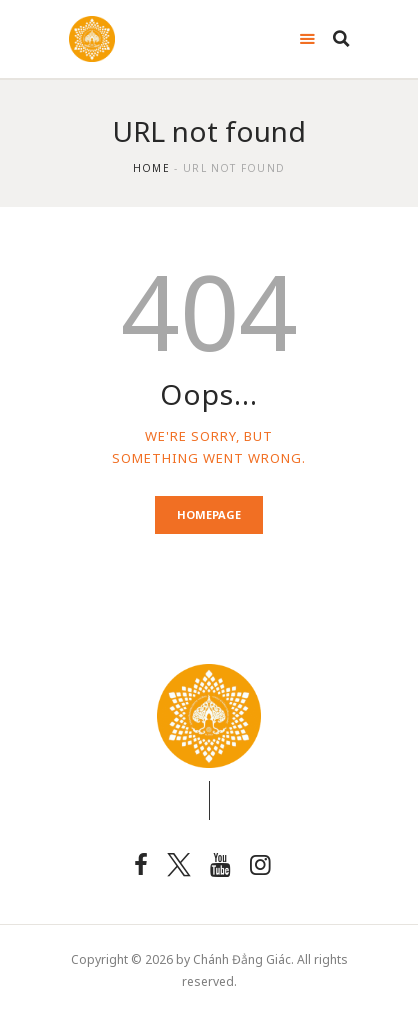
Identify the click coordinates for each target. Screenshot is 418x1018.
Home (151, 168)
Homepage (209, 514)
